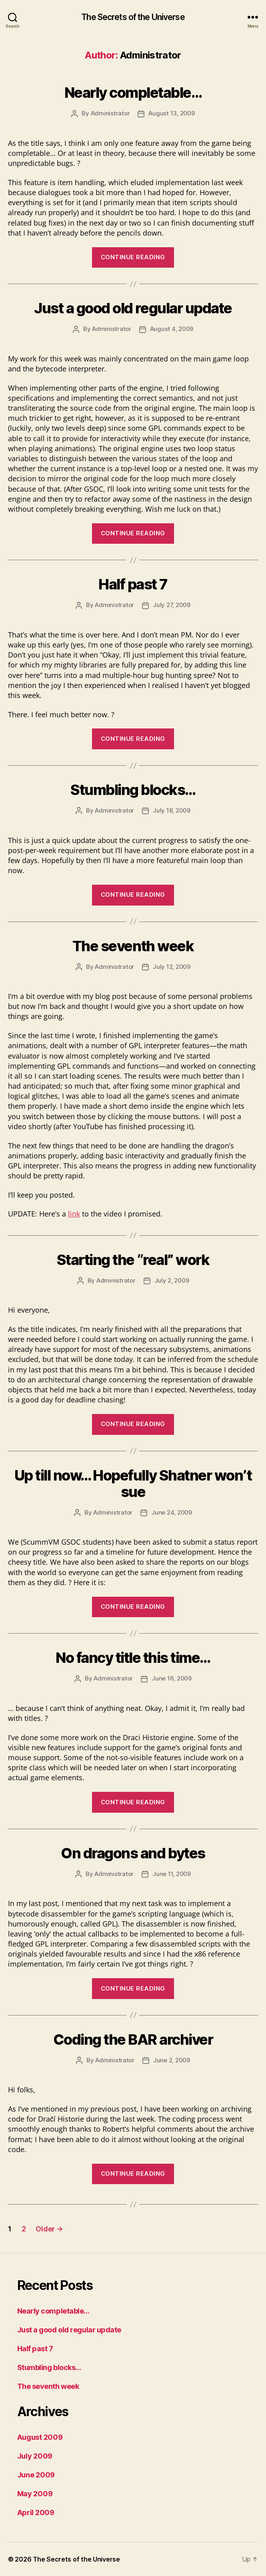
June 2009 (36, 2475)
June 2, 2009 (171, 2060)
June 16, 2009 (172, 1678)
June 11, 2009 (171, 1874)
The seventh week (133, 946)
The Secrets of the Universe (132, 17)
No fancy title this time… (133, 1657)
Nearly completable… (133, 92)
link (74, 1213)
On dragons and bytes (133, 1853)
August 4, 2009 (171, 329)
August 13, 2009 (171, 113)
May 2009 (35, 2493)
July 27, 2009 (171, 605)
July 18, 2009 (171, 810)
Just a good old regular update (133, 308)
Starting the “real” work (133, 1260)
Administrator (110, 113)
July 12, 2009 (171, 966)
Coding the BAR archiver (133, 2039)
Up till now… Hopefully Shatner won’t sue (133, 1484)
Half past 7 (133, 584)
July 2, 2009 (171, 1280)
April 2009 (35, 2512)
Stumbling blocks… (133, 790)
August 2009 (40, 2437)
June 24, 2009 (171, 1512)
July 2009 (35, 2456)
